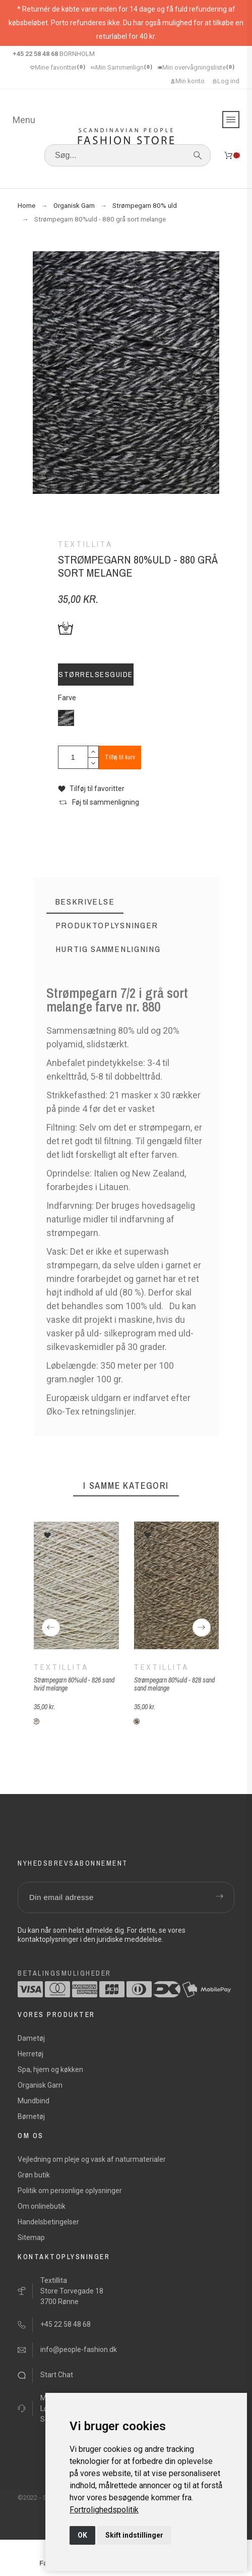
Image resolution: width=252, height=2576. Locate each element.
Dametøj (31, 2038)
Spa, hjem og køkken (50, 2069)
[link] (104, 2509)
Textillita (61, 1667)
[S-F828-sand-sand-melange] (136, 1720)
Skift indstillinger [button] (134, 2535)
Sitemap (31, 2237)
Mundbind (33, 2101)
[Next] (202, 1627)
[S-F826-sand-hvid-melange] (36, 1720)
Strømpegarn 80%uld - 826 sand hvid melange (74, 1684)
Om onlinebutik (42, 2206)
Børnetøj (31, 2116)
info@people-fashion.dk (78, 2349)
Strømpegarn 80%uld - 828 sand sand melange (174, 1684)
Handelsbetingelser (48, 2222)
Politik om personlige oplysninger (70, 2191)
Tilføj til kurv (120, 757)
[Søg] (127, 155)
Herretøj (30, 2054)
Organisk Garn (40, 2085)
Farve (67, 698)
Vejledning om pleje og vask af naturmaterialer (92, 2159)
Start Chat (56, 2375)
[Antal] (73, 757)
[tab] (85, 902)
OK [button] (82, 2535)
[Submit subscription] (219, 1897)
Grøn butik (34, 2175)
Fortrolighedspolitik (104, 2509)
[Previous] (51, 1627)
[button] (91, 789)
